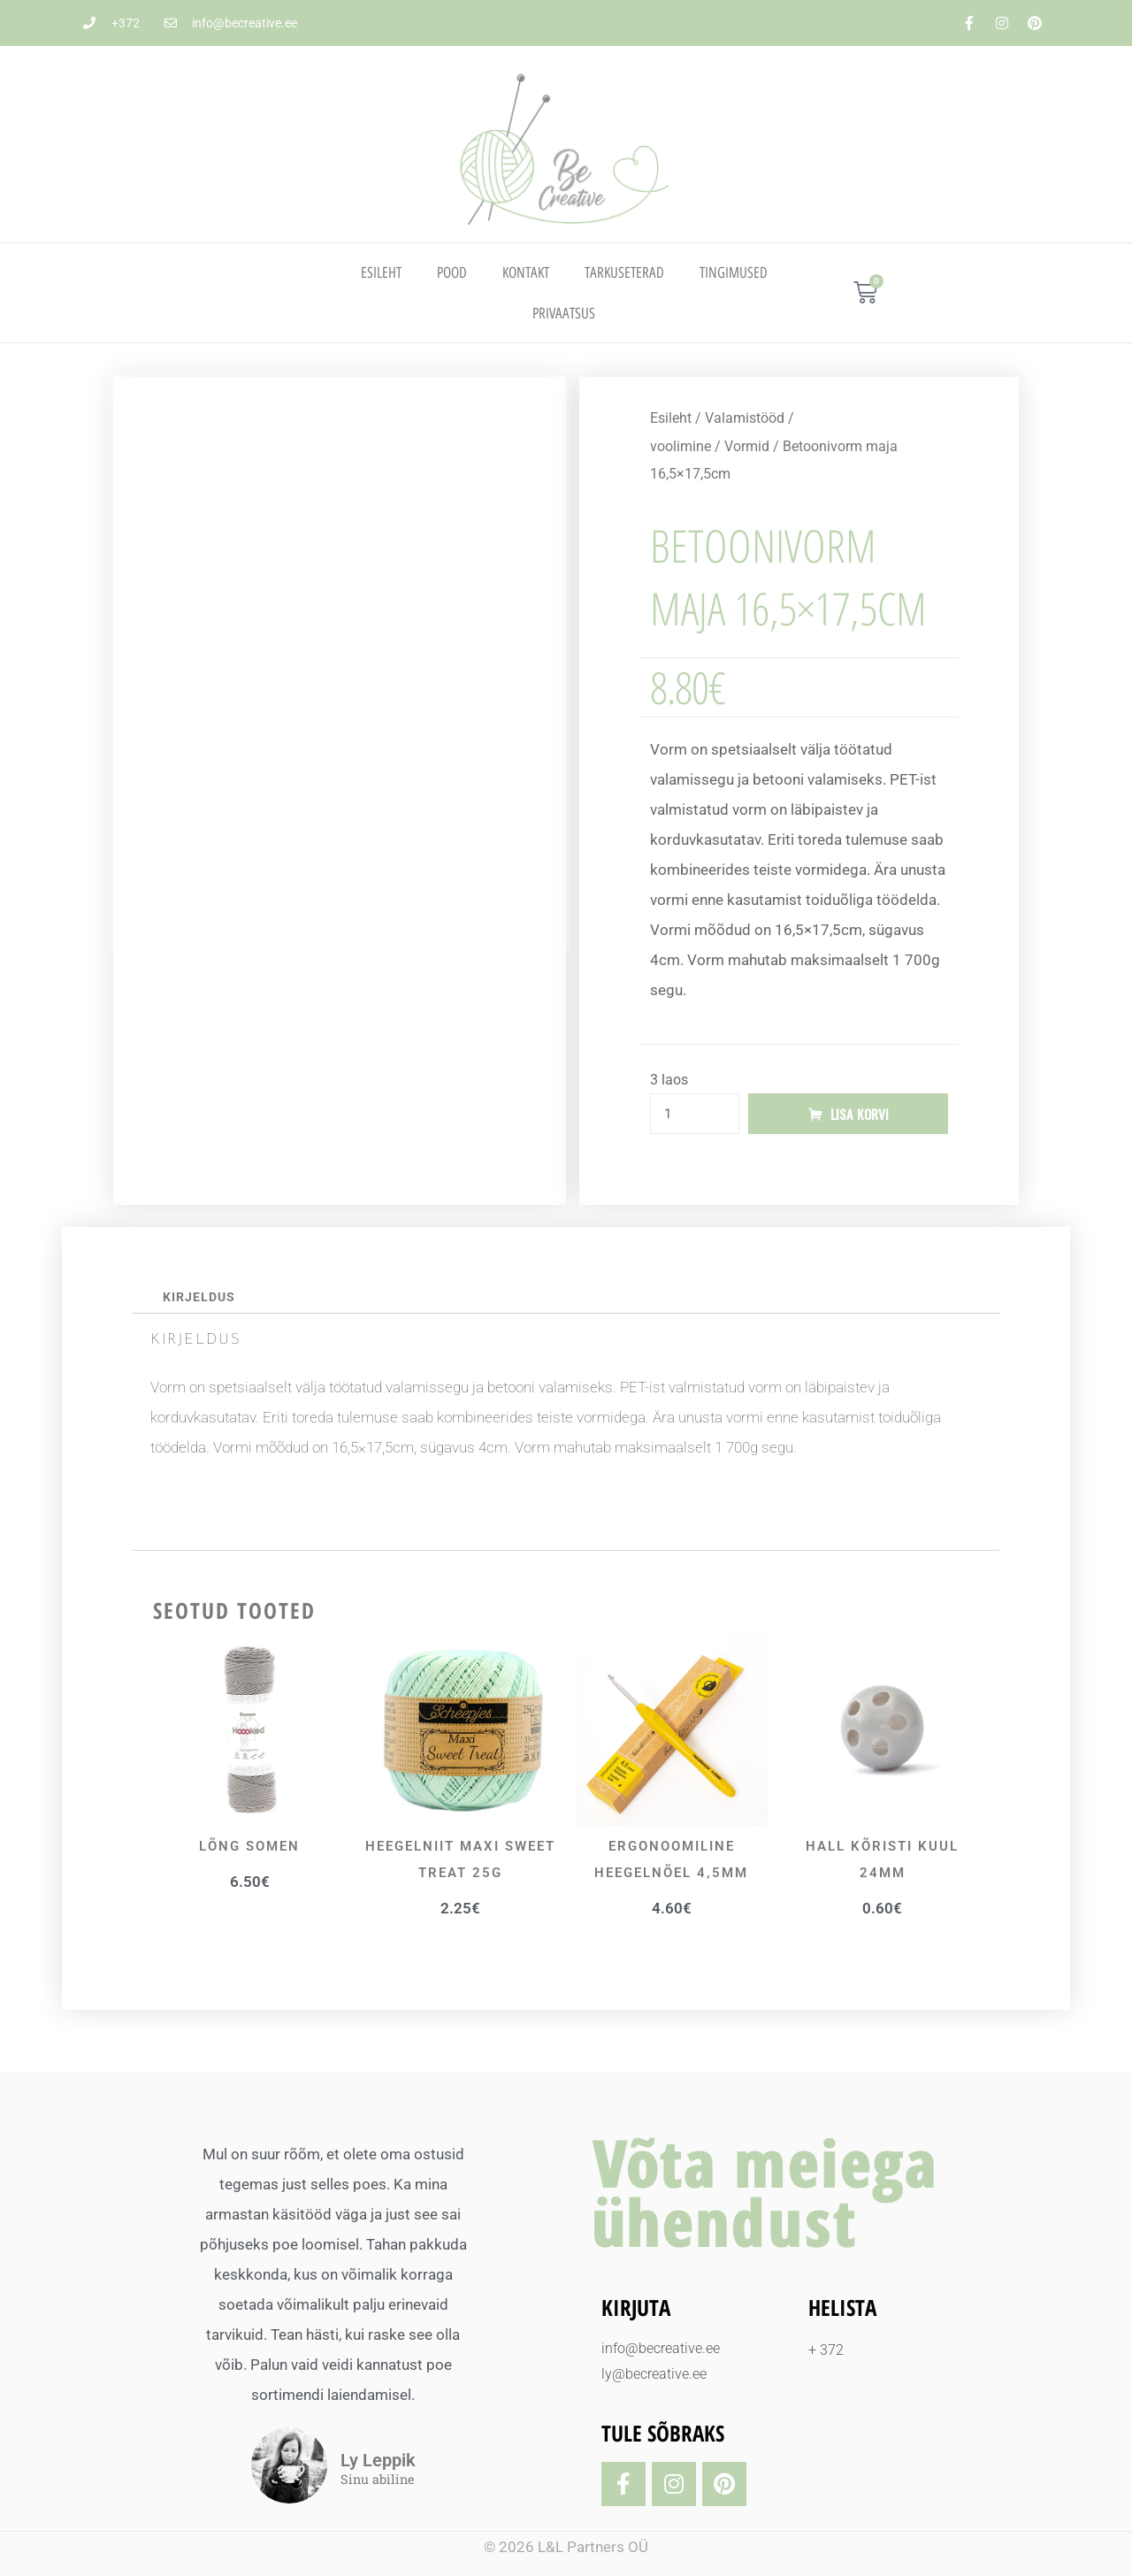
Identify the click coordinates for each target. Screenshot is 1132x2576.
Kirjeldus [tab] (199, 1297)
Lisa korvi (859, 1113)
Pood (452, 272)
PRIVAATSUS (563, 313)
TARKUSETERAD (624, 272)
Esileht (381, 272)
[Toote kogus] (694, 1113)
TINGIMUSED (734, 272)
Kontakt (525, 272)
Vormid (746, 446)
